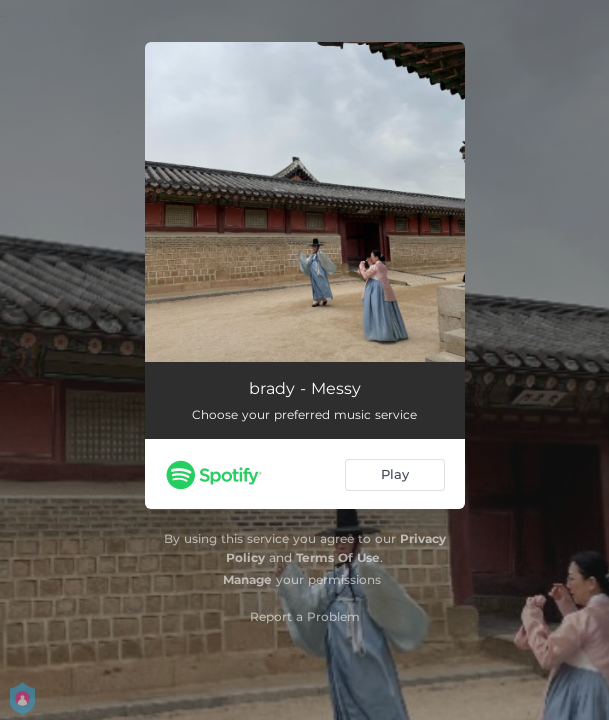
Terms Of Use (338, 557)
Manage (247, 579)
